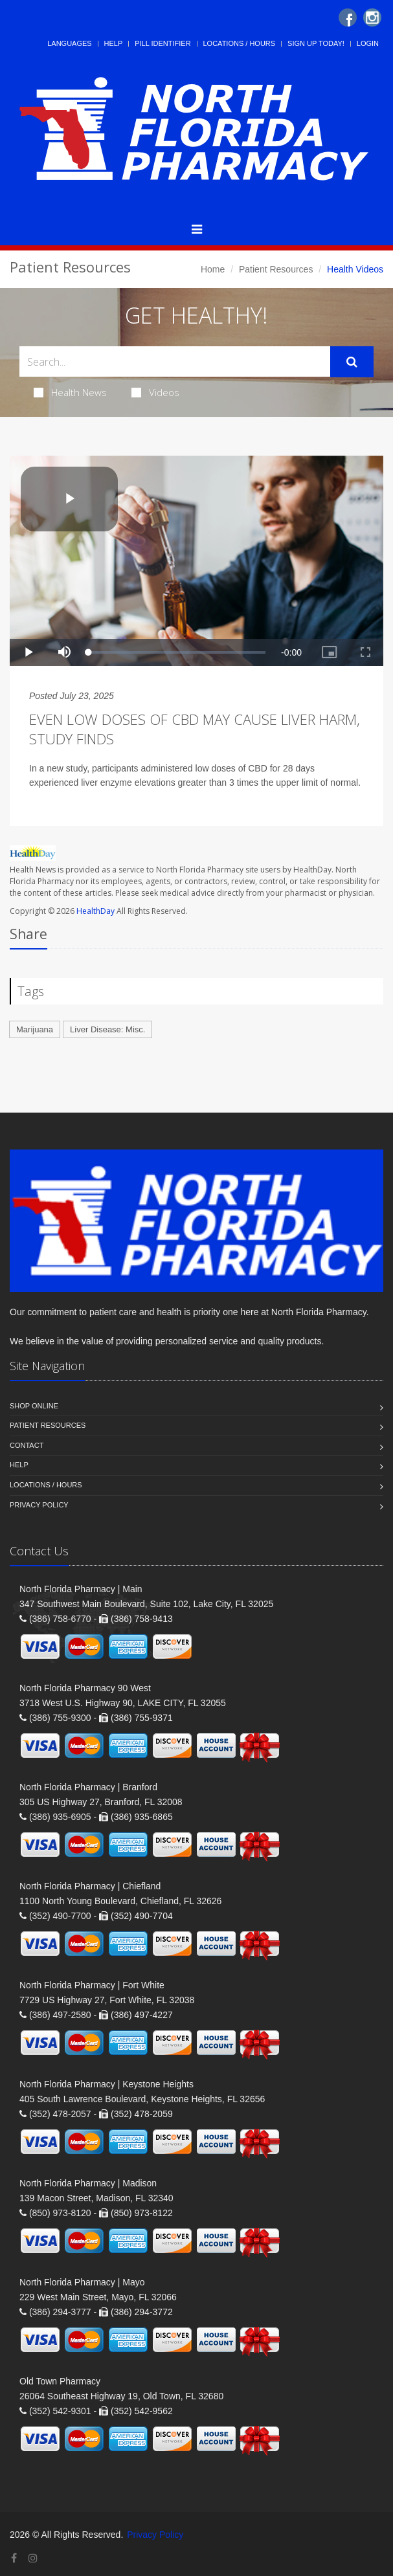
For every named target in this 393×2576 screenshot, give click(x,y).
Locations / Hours (239, 43)
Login (368, 43)
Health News (70, 392)
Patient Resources (276, 269)
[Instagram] (372, 17)
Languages (69, 43)
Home (213, 269)
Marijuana (34, 1029)
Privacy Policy (39, 1505)
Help (113, 43)
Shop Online (34, 1406)
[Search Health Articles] (174, 361)
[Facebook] (348, 17)
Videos (155, 392)
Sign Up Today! (315, 43)
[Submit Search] (352, 361)
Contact (26, 1445)
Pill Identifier (162, 43)
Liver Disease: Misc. (107, 1029)
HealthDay (95, 910)
